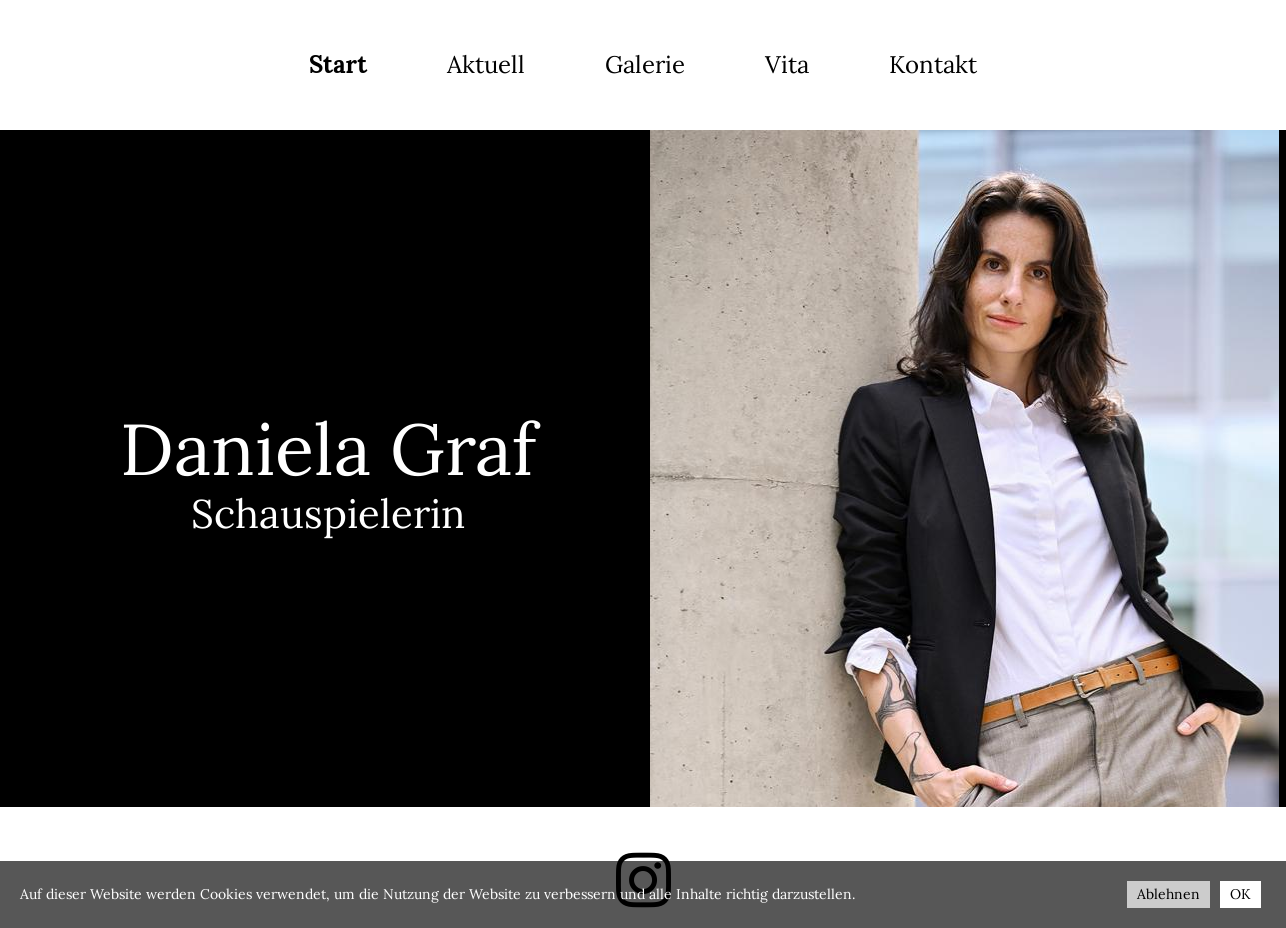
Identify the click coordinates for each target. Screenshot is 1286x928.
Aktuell (486, 64)
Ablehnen (1168, 894)
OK (1240, 894)
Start (338, 64)
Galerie (645, 64)
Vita (787, 64)
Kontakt (933, 64)
